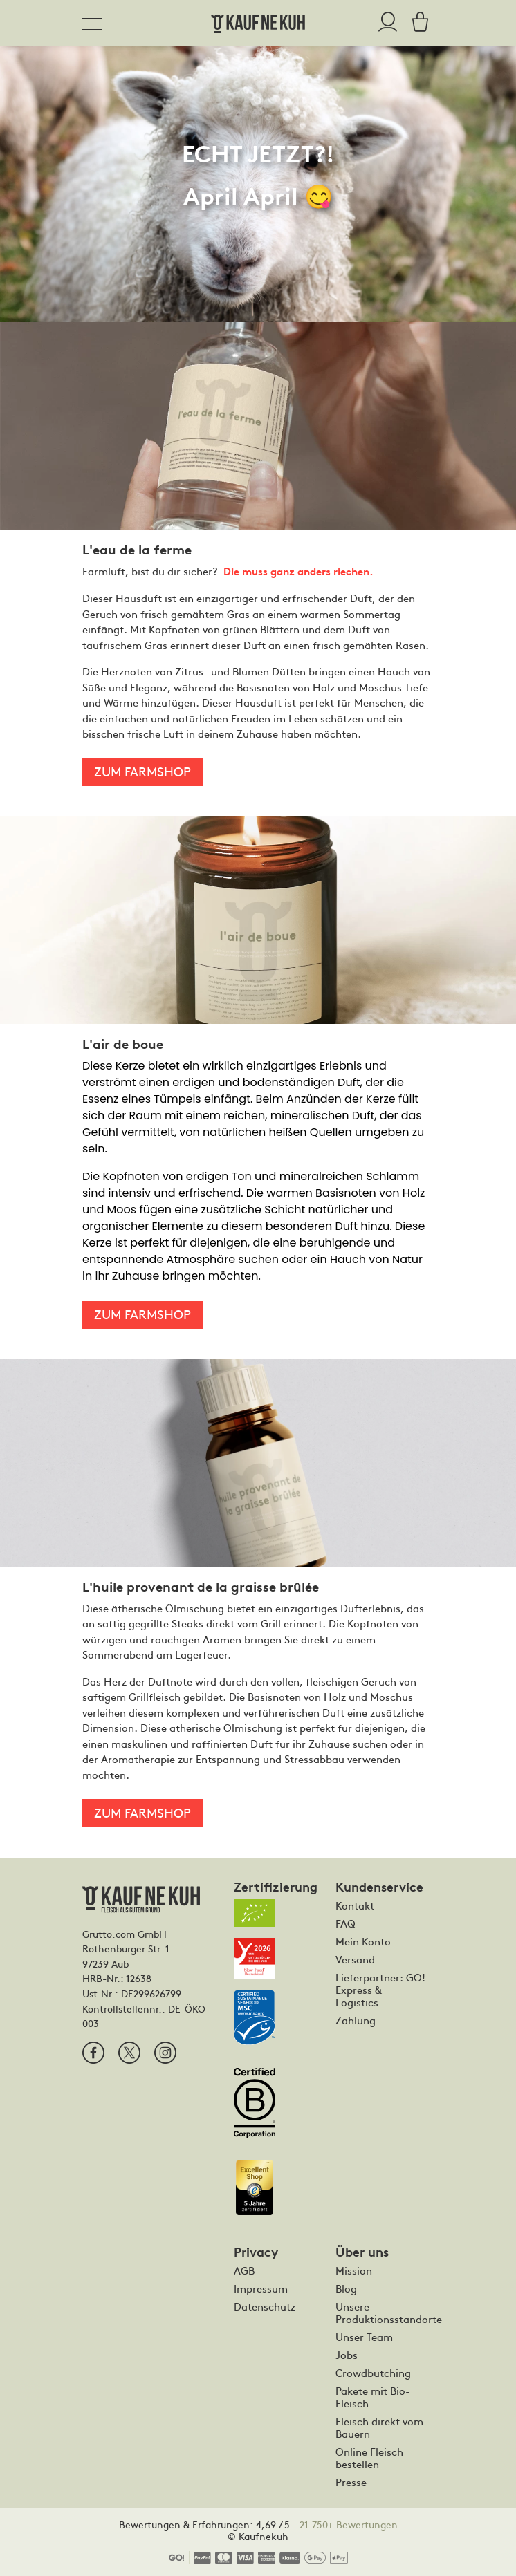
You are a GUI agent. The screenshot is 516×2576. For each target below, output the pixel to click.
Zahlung (355, 2020)
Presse (351, 2482)
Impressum (261, 2288)
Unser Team (364, 2337)
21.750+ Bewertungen (349, 2524)
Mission (353, 2270)
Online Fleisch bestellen (369, 2457)
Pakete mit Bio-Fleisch (372, 2396)
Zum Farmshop (142, 771)
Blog (346, 2288)
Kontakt (354, 1905)
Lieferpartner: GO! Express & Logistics (380, 1989)
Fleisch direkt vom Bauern (379, 2427)
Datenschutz (264, 2306)
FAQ (345, 1923)
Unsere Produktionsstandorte (381, 2312)
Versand (355, 1959)
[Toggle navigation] (96, 21)
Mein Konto (363, 1941)
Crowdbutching (373, 2373)
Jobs (346, 2355)
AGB (244, 2270)
